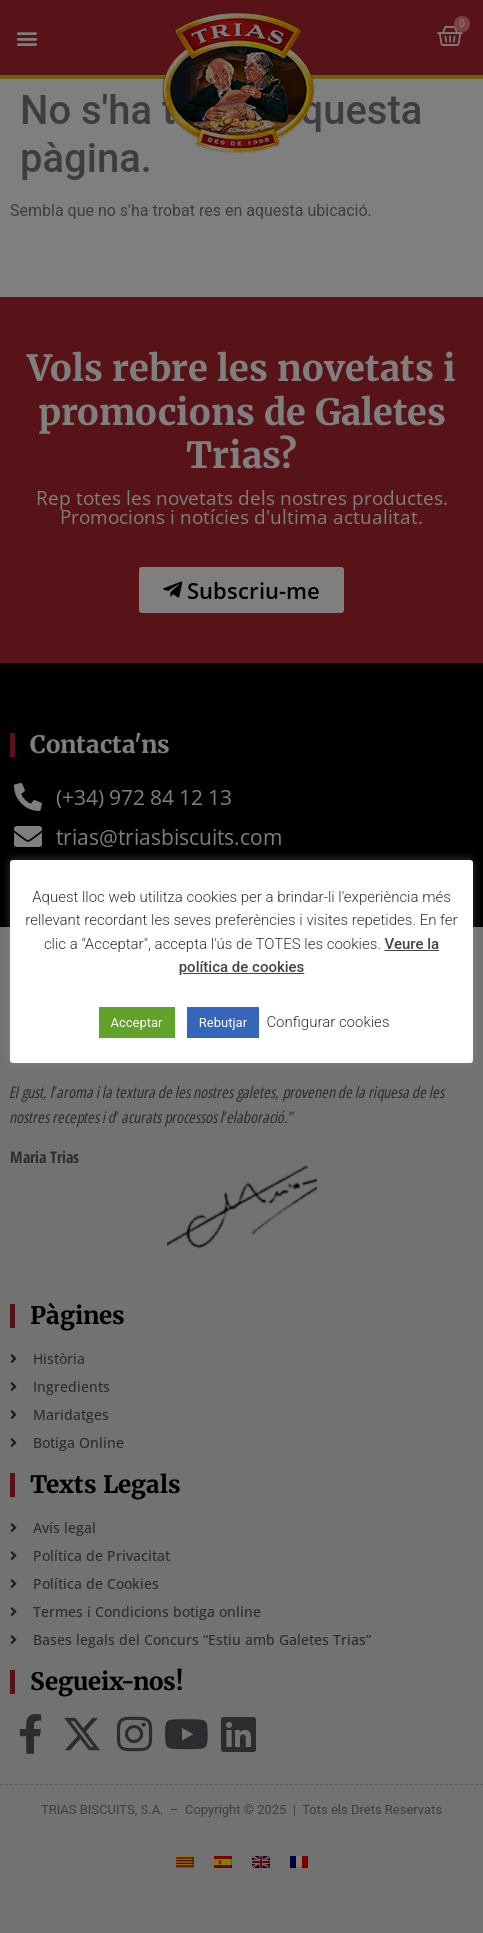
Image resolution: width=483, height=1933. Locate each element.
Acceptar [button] (137, 1022)
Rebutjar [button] (223, 1022)
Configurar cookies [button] (327, 1022)
